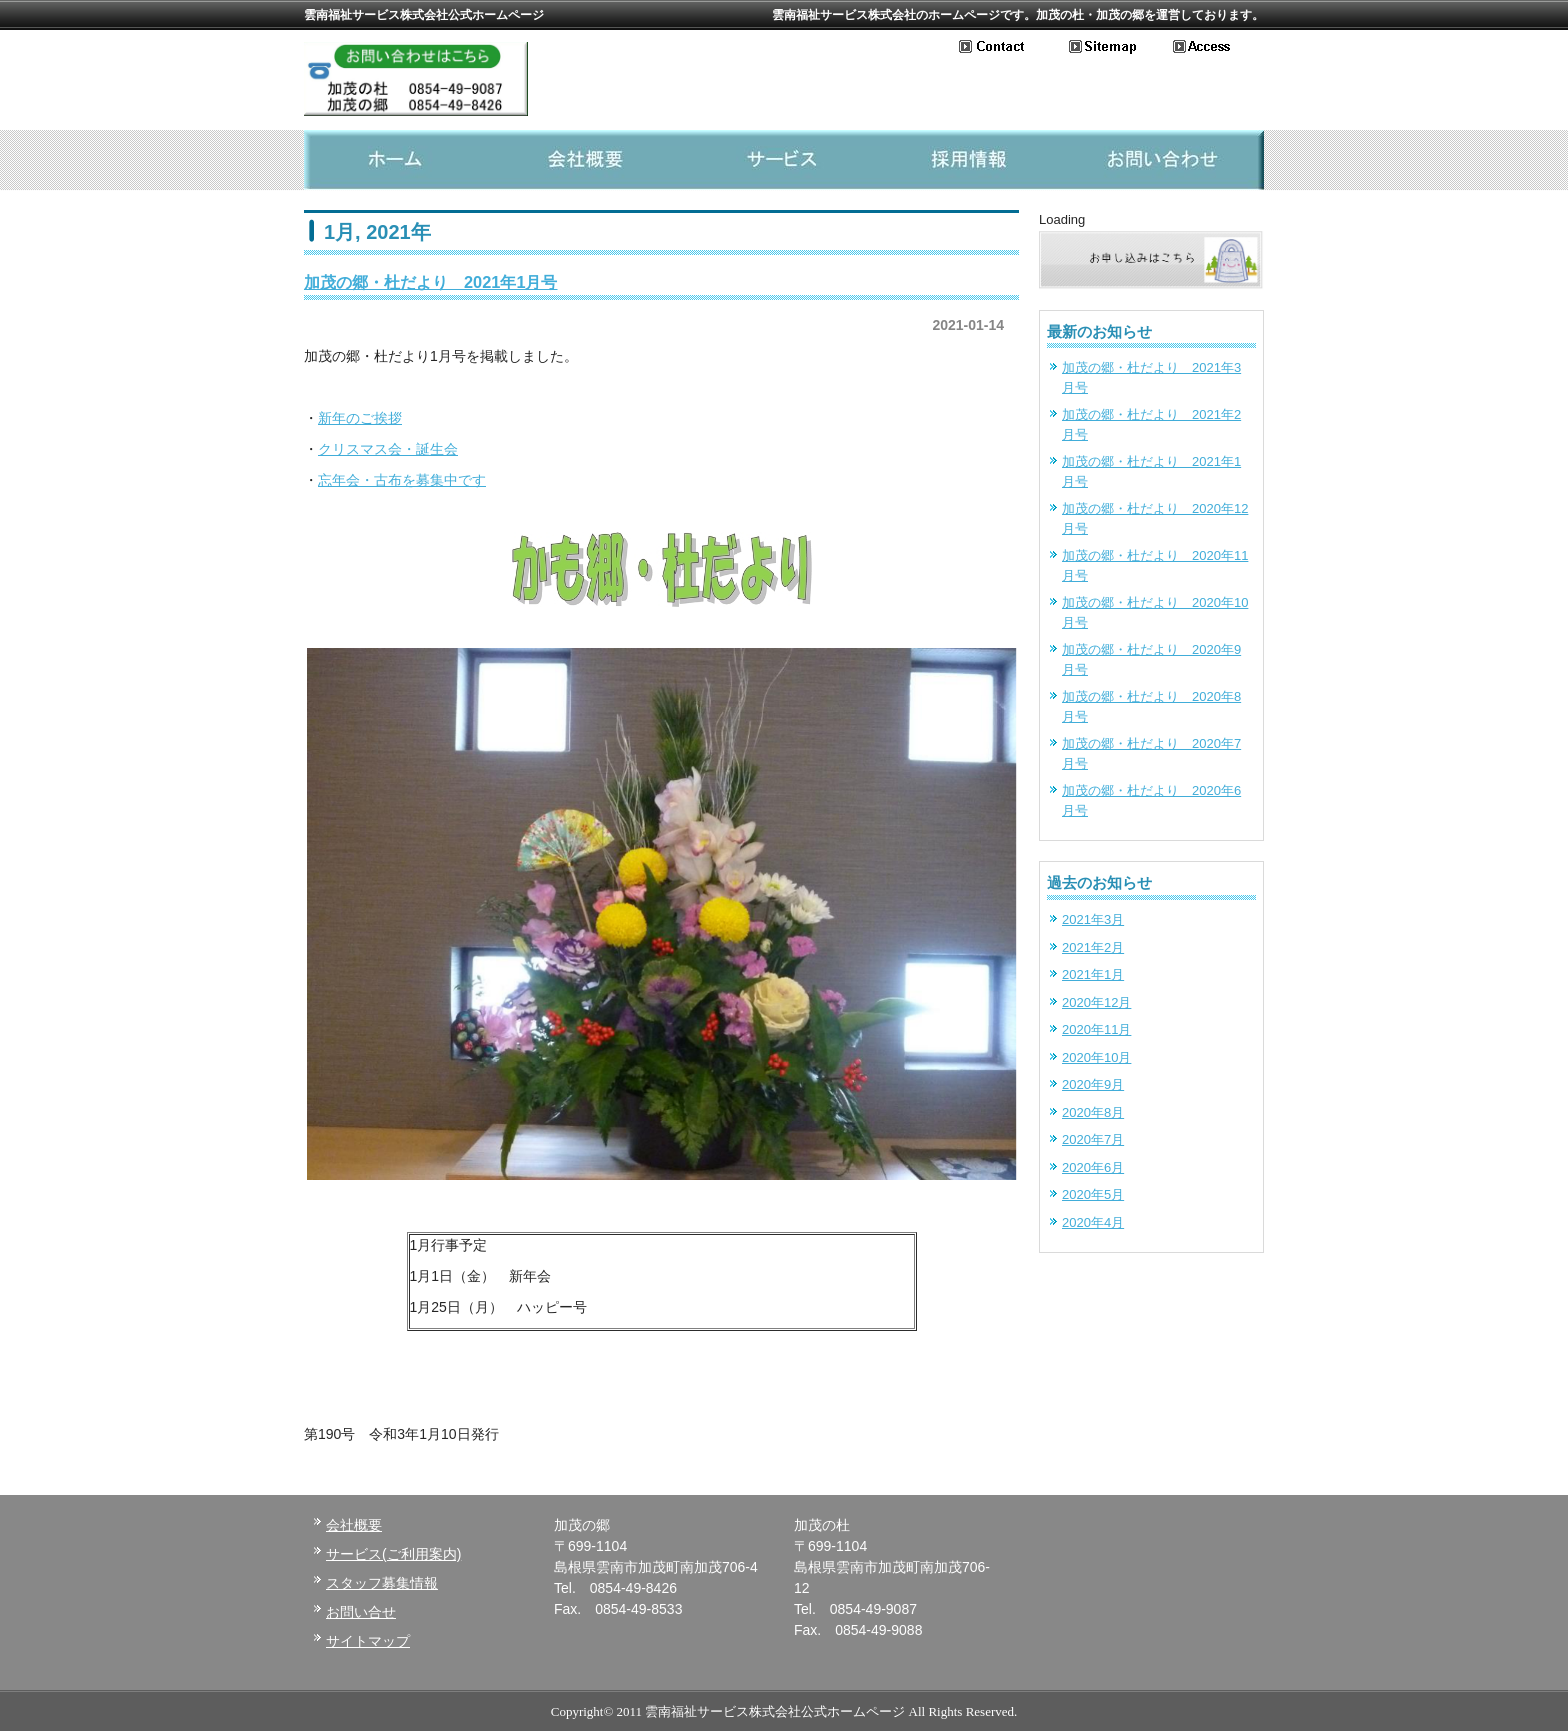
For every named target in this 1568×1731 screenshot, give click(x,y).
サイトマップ (1121, 47)
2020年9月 (1093, 1084)
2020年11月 (1096, 1029)
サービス (784, 160)
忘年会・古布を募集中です (402, 480)
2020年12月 (1096, 1002)
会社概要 (592, 160)
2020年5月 (1093, 1194)
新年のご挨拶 (360, 418)
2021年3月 (1093, 919)
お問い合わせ (1014, 47)
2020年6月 (1093, 1167)
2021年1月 (1093, 974)
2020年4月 (1093, 1222)
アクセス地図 (1218, 47)
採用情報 (976, 160)
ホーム (400, 160)
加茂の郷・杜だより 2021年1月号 (431, 282)
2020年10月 (1096, 1057)
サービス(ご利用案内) (393, 1554)
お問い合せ (361, 1612)
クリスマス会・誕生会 (388, 449)
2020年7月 (1093, 1139)
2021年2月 (1093, 947)
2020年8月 (1093, 1112)
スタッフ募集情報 (382, 1583)
